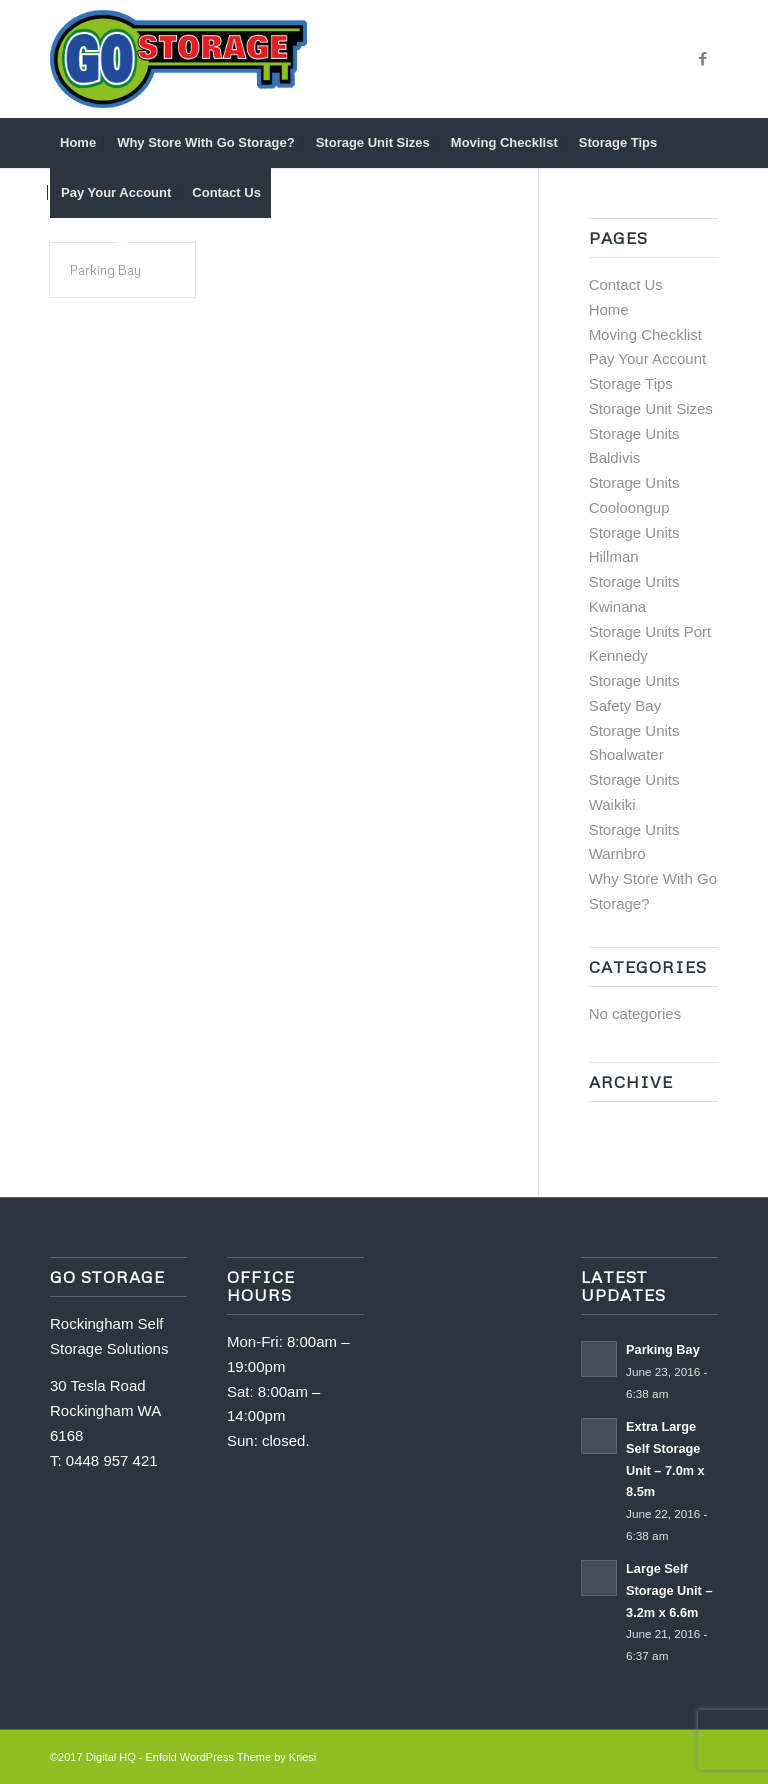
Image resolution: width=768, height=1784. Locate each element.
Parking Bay (105, 270)
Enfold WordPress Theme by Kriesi (231, 1757)
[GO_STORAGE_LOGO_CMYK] (178, 59)
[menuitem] (78, 143)
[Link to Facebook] (703, 59)
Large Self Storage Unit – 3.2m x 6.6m (669, 1590)
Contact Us (626, 284)
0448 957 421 (112, 1460)
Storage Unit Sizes (651, 408)
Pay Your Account (648, 358)
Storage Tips (631, 383)
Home (609, 309)
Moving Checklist (645, 334)
